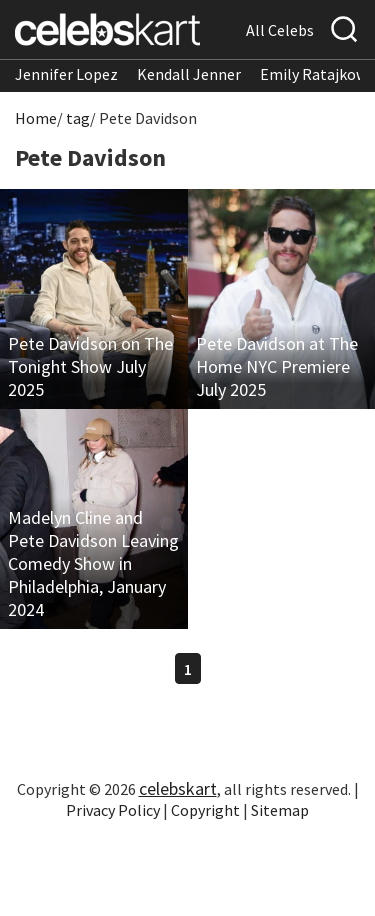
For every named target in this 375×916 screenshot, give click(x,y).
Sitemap (280, 810)
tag (78, 118)
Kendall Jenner (189, 74)
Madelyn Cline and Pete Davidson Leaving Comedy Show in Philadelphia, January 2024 (93, 563)
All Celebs (280, 30)
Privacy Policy (113, 810)
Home (36, 118)
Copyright (205, 810)
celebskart (178, 788)
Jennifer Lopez (66, 74)
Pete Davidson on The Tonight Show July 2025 (90, 366)
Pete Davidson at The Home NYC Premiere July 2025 (277, 366)
